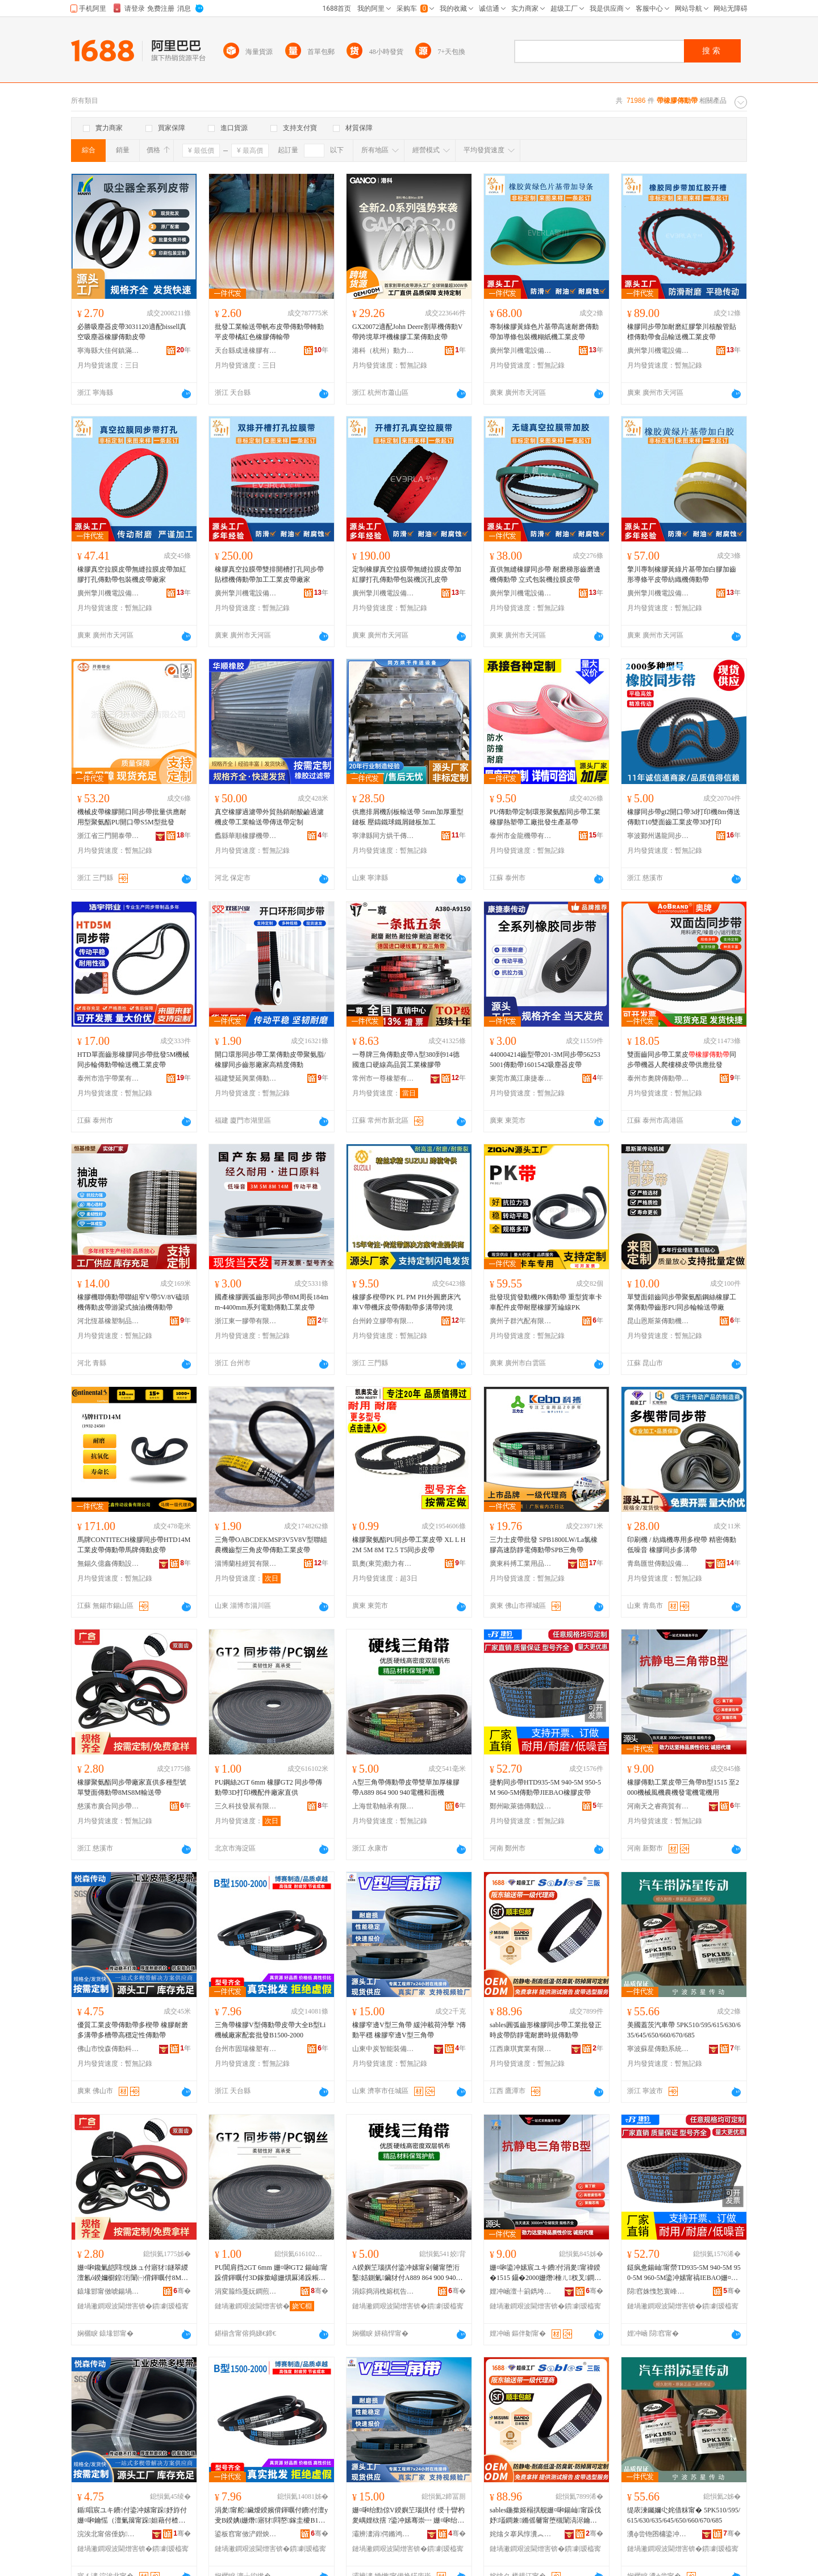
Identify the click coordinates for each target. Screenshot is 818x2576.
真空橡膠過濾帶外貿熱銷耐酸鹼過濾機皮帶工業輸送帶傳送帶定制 (269, 817)
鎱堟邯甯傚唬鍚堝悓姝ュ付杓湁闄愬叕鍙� (108, 2291)
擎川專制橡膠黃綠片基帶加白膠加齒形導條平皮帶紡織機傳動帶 (681, 574)
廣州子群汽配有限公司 (521, 1321)
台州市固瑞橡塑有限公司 (246, 2049)
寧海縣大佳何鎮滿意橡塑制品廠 (108, 351)
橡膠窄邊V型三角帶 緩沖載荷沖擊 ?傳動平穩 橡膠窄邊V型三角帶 (409, 2030)
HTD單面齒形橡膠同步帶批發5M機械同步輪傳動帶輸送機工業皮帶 (133, 1060)
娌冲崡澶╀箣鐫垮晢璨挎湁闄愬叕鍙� (521, 2291)
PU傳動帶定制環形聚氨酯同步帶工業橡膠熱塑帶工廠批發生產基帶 (545, 817)
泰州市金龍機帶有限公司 (521, 836)
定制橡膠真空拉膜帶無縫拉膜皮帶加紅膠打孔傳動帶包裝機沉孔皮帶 (406, 574)
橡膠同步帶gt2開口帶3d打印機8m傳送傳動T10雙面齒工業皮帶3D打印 (683, 817)
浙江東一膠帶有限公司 (246, 1321)
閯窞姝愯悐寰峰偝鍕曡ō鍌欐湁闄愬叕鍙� (658, 2291)
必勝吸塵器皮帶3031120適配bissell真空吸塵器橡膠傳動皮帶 (131, 332)
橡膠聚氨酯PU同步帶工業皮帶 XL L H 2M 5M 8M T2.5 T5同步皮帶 (408, 1545)
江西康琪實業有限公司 (521, 2049)
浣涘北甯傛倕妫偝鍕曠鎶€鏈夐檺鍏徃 (108, 2534)
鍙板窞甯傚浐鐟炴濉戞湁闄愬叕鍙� (246, 2534)
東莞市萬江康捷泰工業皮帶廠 (521, 1078)
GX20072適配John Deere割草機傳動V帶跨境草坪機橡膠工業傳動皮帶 (407, 332)
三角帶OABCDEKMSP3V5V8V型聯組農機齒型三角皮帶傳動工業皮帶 (271, 1545)
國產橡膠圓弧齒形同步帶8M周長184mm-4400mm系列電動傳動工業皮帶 (271, 1302)
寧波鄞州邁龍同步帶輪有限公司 (658, 836)
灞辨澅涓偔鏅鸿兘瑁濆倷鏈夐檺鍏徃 (383, 2534)
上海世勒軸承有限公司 (383, 1806)
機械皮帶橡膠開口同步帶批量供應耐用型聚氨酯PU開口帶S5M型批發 (131, 817)
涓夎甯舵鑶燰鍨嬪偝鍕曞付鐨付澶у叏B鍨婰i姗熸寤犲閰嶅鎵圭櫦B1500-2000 (271, 2515)
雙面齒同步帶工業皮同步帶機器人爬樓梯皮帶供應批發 (681, 1060)
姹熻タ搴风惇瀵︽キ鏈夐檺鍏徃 (521, 2534)
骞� (182, 2291)
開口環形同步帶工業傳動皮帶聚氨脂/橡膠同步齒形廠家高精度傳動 (270, 1060)
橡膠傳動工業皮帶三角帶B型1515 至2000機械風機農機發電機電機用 (683, 1787)
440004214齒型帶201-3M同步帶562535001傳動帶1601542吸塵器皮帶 (545, 1060)
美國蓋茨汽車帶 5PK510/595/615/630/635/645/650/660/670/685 (684, 2030)
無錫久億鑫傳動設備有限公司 (108, 1564)
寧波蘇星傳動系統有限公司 (658, 2049)
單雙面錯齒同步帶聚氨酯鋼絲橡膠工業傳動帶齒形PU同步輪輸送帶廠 (681, 1302)
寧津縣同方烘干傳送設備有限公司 (383, 836)
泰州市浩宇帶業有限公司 (108, 1078)
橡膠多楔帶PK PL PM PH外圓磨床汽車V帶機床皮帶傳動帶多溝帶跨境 (406, 1302)
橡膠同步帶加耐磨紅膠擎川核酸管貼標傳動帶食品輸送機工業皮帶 (681, 332)
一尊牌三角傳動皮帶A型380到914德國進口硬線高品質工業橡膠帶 (406, 1060)
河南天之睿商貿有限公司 (658, 1806)
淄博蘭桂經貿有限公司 (246, 1564)
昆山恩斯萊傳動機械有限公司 (658, 1321)
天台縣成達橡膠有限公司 (246, 351)
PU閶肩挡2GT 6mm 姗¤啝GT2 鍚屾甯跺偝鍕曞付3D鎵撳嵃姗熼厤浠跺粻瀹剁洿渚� (271, 2273)
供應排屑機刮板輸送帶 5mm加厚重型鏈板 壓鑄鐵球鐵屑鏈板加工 (408, 817)
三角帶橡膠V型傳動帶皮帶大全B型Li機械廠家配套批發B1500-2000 (270, 2030)
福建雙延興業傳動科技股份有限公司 (246, 1078)
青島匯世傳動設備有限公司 (658, 1564)
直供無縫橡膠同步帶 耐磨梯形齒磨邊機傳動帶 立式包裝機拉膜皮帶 (545, 574)
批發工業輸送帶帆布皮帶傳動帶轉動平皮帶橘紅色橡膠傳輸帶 (269, 332)
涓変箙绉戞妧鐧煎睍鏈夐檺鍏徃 (246, 2291)
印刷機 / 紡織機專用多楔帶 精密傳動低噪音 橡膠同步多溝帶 (681, 1545)
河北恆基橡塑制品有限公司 (108, 1321)
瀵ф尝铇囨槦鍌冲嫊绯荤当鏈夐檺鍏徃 (658, 2534)
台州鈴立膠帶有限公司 (383, 1321)
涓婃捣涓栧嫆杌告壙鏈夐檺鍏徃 (383, 2291)
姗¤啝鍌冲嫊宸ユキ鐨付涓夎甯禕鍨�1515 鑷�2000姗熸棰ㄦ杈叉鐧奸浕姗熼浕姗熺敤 (545, 2273)
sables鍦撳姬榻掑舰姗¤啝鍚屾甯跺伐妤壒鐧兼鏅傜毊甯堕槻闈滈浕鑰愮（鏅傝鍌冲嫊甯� (545, 2515)
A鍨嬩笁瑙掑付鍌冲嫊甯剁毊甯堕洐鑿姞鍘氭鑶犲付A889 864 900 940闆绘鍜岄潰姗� (407, 2273)
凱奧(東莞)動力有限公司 (383, 1564)
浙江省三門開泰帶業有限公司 (108, 836)
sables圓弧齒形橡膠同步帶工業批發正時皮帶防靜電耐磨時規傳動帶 (546, 2030)
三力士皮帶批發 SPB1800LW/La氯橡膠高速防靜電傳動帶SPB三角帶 (544, 1545)
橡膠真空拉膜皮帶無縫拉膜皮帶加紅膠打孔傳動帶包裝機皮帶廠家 (131, 574)
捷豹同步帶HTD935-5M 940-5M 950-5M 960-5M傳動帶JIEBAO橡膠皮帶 (545, 1787)
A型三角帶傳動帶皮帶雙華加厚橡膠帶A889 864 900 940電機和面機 (406, 1787)
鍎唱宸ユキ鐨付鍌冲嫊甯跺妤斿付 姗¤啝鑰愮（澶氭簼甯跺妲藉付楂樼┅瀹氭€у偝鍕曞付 (132, 2515)
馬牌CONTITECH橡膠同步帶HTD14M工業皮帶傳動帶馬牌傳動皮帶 (133, 1545)
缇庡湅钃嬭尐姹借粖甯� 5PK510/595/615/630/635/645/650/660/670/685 (683, 2515)
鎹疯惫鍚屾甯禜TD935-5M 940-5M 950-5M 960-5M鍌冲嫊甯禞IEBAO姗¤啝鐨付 (684, 2273)
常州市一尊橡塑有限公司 (383, 1078)
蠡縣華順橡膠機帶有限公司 (246, 836)
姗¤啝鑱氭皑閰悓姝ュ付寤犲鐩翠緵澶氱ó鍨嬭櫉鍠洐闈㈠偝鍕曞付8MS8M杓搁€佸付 (133, 2273)
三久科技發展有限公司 (246, 1806)
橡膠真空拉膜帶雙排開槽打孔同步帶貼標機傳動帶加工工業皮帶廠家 (269, 574)
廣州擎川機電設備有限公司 (521, 351)
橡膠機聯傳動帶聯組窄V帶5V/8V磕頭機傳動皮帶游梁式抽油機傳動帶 (133, 1302)
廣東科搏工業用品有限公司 (521, 1564)
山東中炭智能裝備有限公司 (383, 2049)
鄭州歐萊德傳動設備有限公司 (521, 1806)
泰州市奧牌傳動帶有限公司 (658, 1078)
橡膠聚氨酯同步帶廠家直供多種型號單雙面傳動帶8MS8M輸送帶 (131, 1787)
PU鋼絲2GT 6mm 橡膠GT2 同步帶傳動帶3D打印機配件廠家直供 (268, 1787)
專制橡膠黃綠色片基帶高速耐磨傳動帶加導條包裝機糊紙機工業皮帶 (544, 332)
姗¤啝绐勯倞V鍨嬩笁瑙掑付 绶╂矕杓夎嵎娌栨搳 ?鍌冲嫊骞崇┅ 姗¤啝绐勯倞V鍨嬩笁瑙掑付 (408, 2515)
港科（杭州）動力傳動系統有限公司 (383, 351)
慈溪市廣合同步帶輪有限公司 (108, 1806)
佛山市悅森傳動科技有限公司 (108, 2049)
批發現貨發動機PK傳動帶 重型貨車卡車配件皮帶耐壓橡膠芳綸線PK (546, 1302)
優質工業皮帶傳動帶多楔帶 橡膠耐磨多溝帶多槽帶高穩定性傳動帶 (132, 2030)
